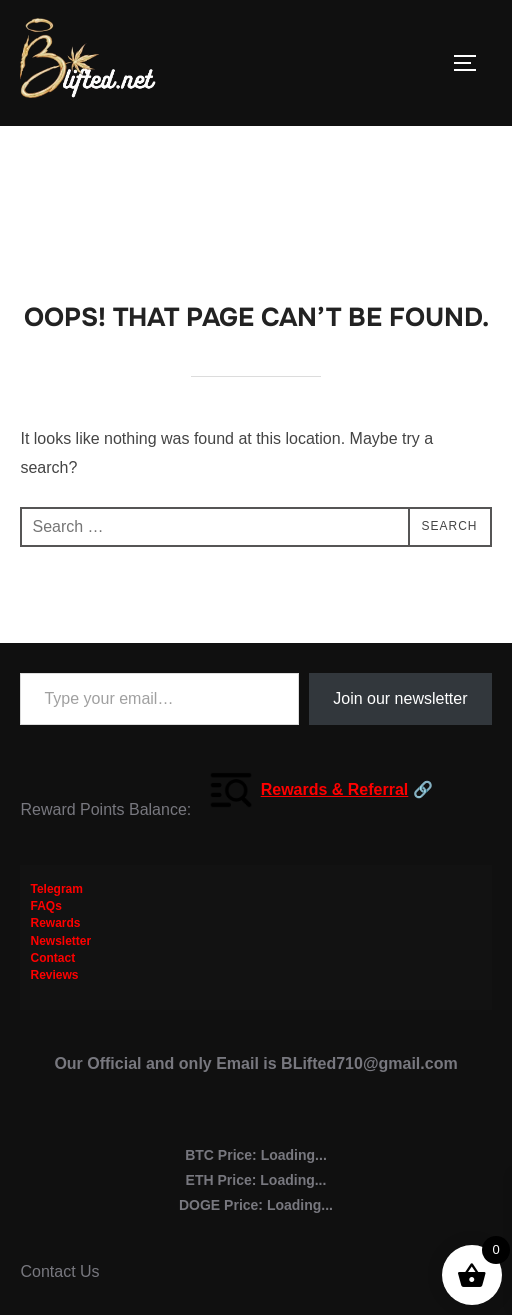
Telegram (56, 889)
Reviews (54, 975)
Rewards (55, 923)
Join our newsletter (400, 698)
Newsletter (60, 941)
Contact (52, 958)
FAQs (45, 906)
